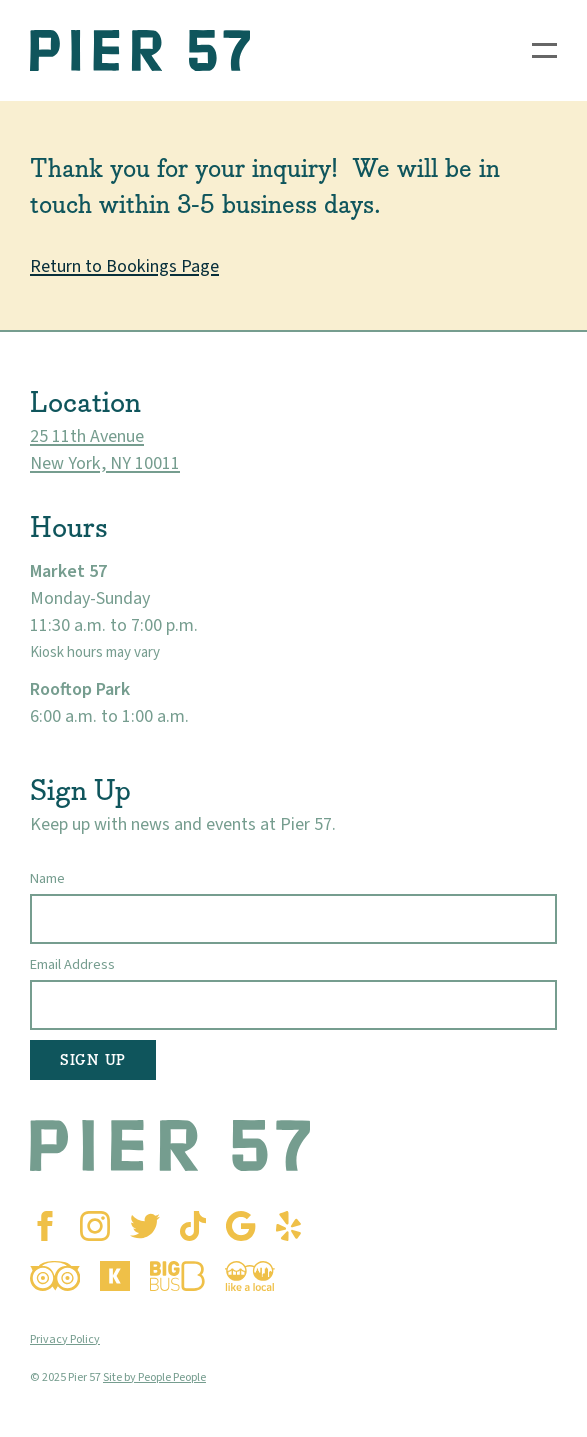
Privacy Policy (65, 1339)
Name (47, 878)
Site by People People (154, 1377)
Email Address (72, 964)
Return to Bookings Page (124, 266)
